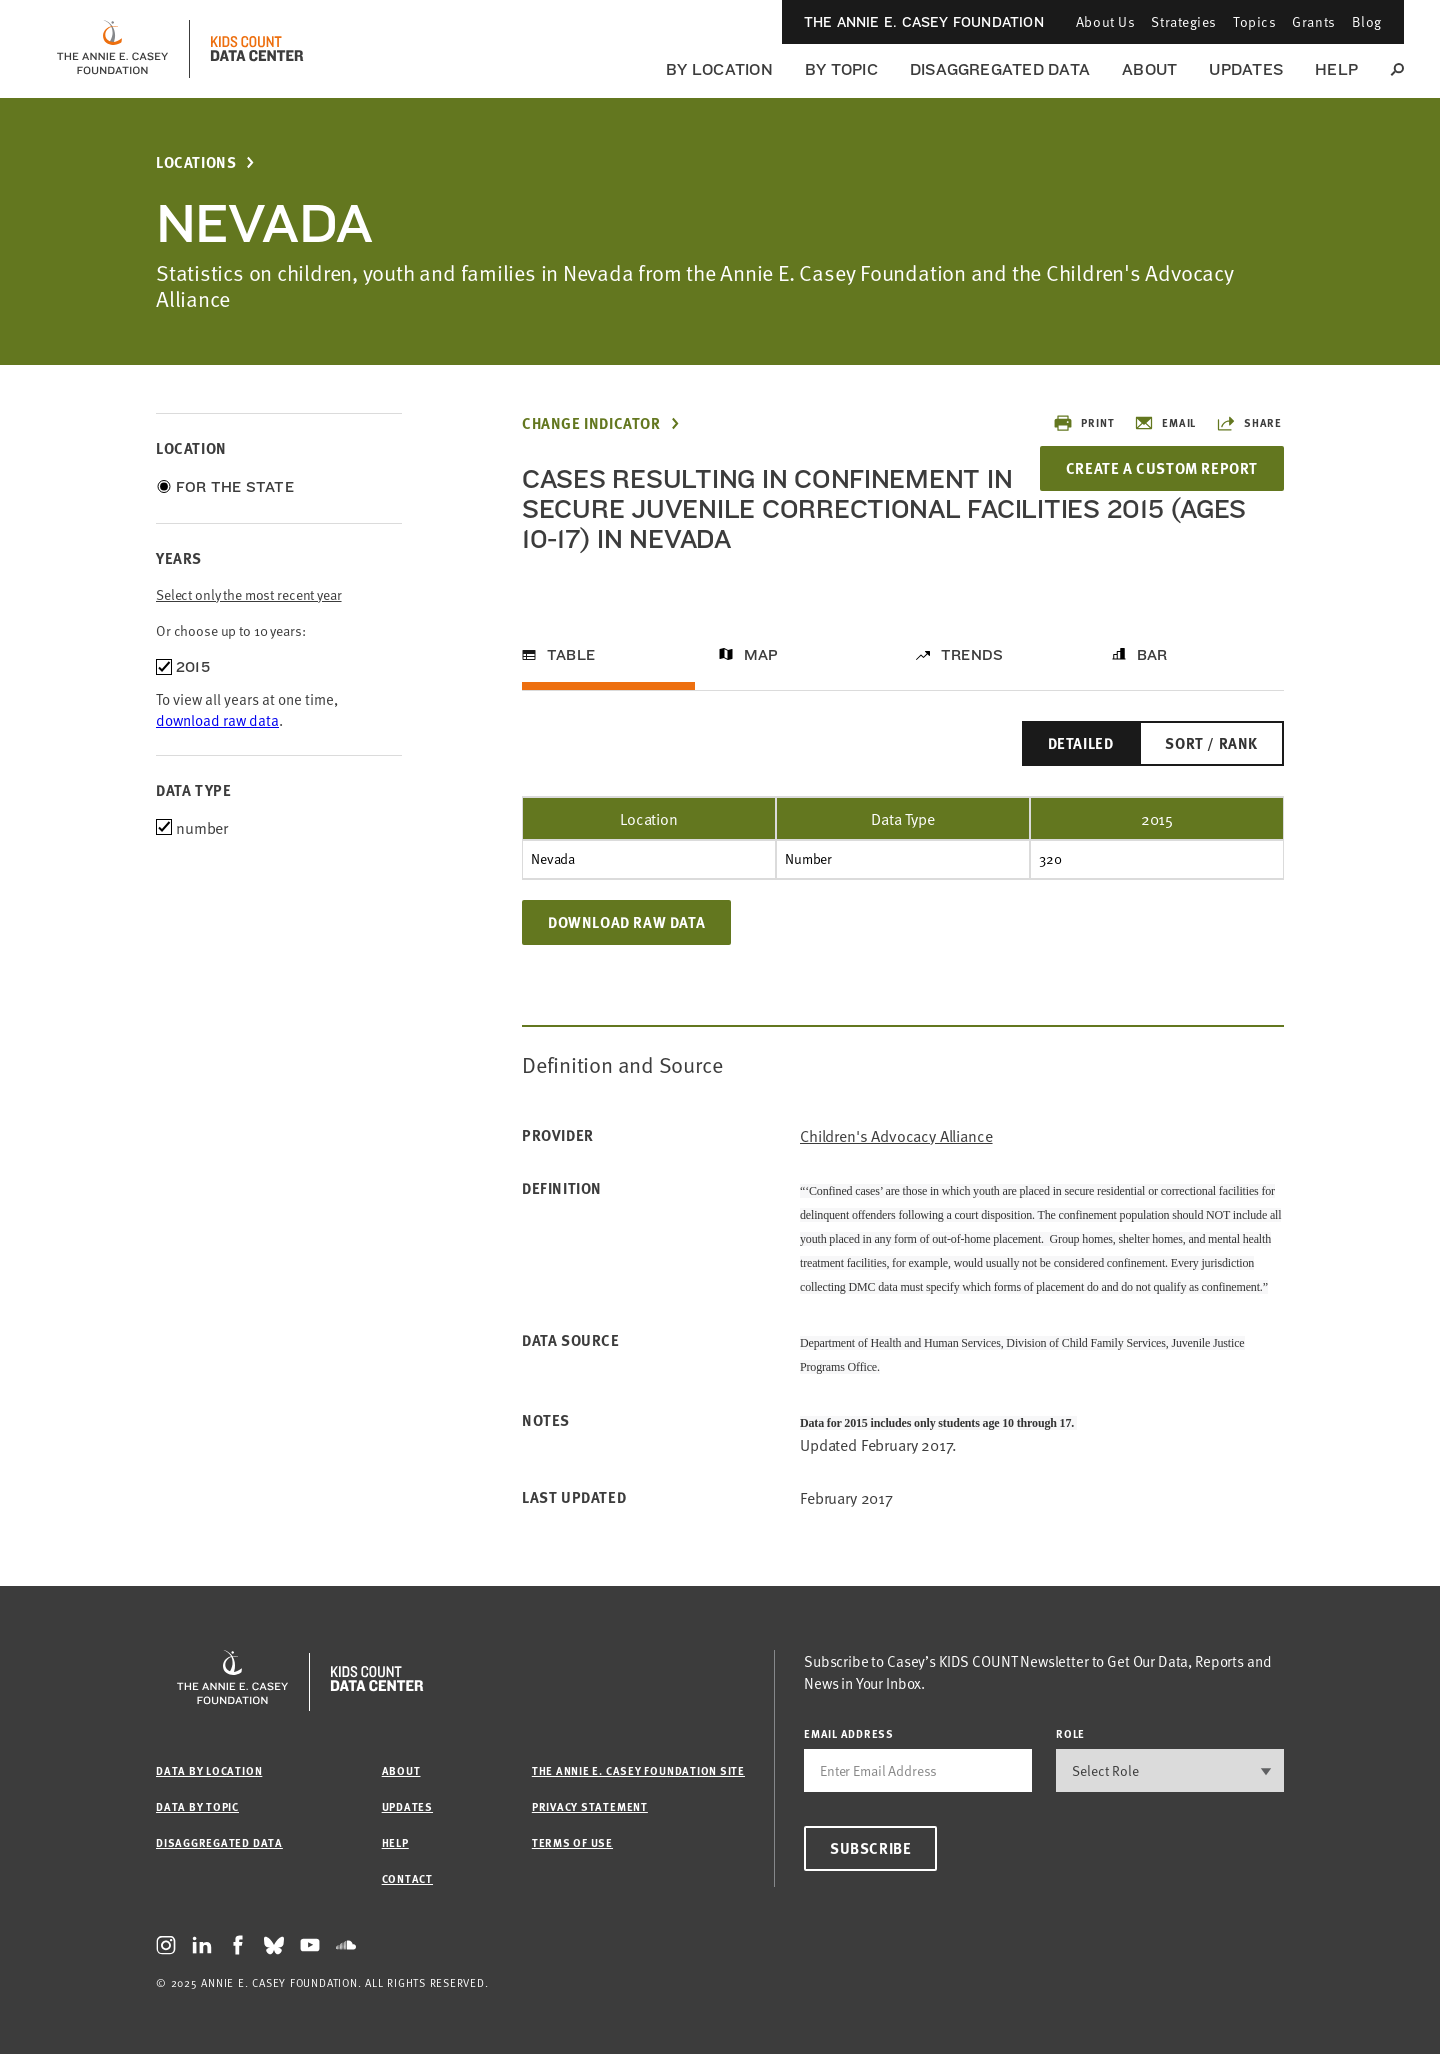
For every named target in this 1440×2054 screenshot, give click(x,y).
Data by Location (209, 1770)
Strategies (1184, 21)
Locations (196, 162)
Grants (1313, 21)
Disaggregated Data (1000, 69)
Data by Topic (197, 1806)
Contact (407, 1878)
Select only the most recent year (249, 594)
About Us (1105, 21)
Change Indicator (591, 423)
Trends (972, 655)
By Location (719, 69)
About (1149, 69)
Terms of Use (572, 1842)
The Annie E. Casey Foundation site (638, 1770)
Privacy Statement (590, 1806)
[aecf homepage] (112, 49)
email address (849, 1733)
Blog (1367, 21)
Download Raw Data (626, 922)
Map (761, 655)
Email (1165, 423)
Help (1336, 69)
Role (1070, 1733)
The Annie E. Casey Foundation (924, 22)
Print (1083, 423)
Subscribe (870, 1848)
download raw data (217, 719)
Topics (1254, 21)
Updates (1246, 69)
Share (1249, 423)
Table (571, 655)
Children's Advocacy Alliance (896, 1135)
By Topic (841, 69)
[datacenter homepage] (257, 49)
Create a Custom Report (1162, 468)
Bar (1152, 655)
